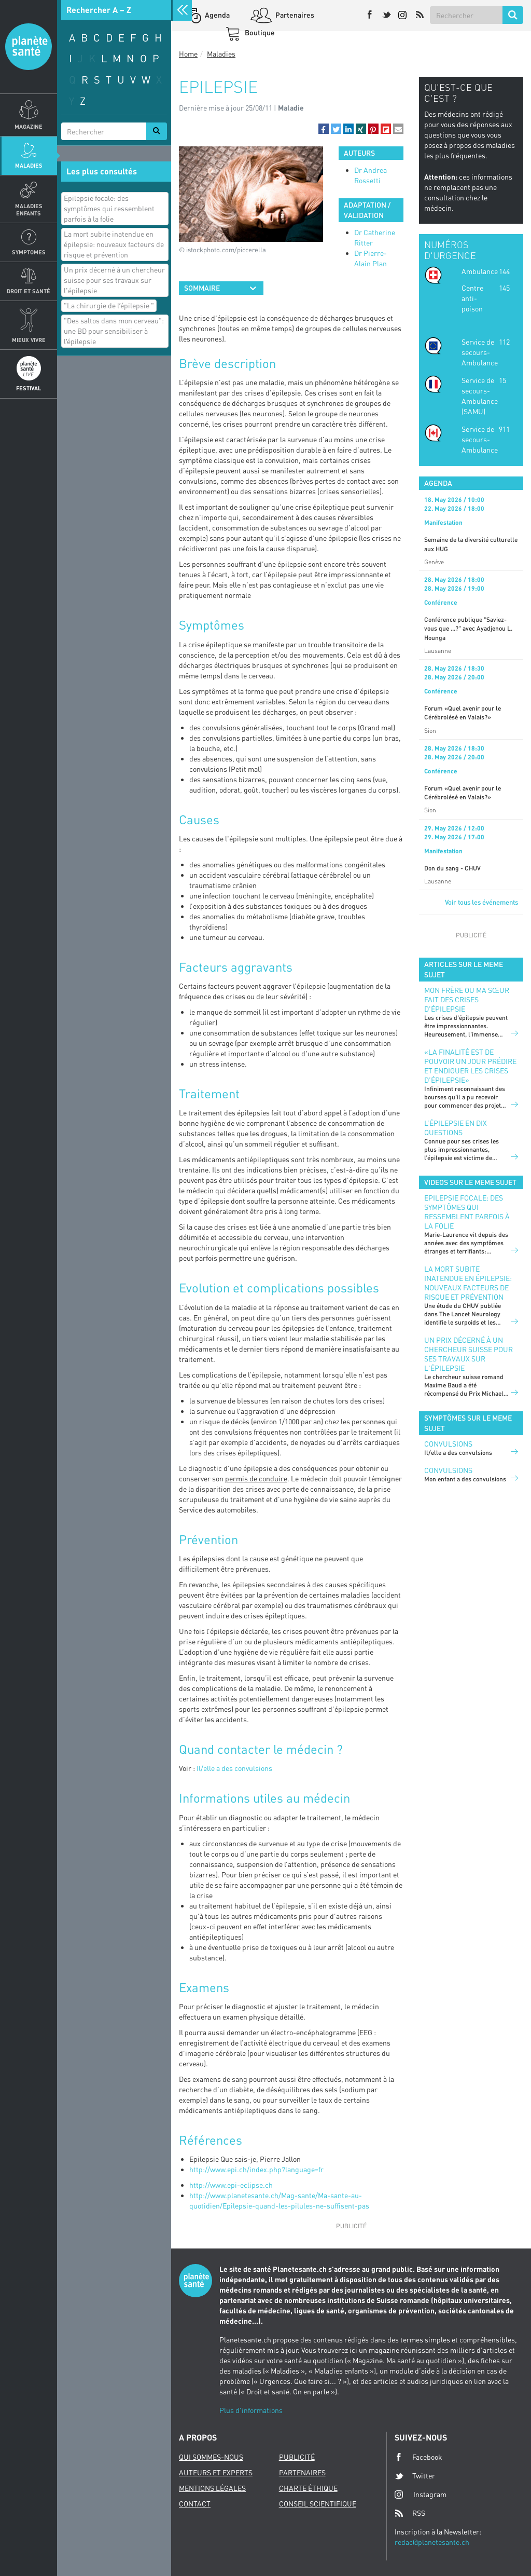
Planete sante (28, 46)
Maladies (29, 165)
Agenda (216, 14)
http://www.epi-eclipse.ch (231, 2184)
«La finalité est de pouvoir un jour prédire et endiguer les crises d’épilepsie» (470, 1065)
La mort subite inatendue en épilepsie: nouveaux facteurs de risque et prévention (114, 244)
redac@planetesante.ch (432, 2542)
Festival (28, 388)
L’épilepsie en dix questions (455, 1128)
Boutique (259, 32)
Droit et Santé (28, 291)
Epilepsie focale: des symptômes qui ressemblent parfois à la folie (109, 208)
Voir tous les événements (481, 902)
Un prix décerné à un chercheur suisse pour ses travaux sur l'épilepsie (114, 280)
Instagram (420, 2494)
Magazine (29, 126)
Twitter (415, 2476)
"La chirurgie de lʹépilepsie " (109, 305)
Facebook (418, 2457)
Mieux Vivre (29, 339)
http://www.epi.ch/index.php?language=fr (256, 2169)
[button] (323, 129)
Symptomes (29, 252)
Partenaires (294, 14)
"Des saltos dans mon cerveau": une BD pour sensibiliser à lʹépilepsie (114, 331)
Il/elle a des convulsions (234, 1768)
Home (188, 53)
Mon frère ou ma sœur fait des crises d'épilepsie (466, 999)
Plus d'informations (251, 2410)
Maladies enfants (29, 209)
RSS (410, 2513)
